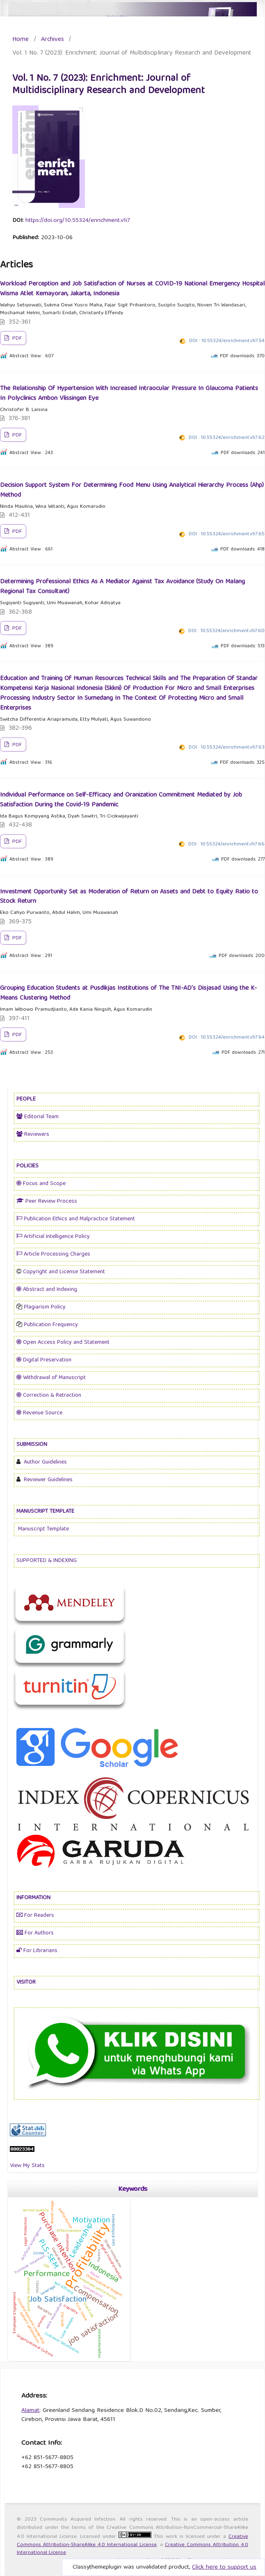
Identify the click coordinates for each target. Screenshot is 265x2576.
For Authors (35, 1933)
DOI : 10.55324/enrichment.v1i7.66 (226, 844)
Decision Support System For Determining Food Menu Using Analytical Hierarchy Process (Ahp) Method (132, 490)
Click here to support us (224, 2567)
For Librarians (36, 1951)
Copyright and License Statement (64, 1272)
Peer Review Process (46, 1201)
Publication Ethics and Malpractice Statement (75, 1219)
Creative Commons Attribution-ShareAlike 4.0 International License (132, 2541)
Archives (52, 39)
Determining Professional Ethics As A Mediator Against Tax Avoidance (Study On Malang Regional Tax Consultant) (122, 587)
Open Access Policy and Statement (63, 1342)
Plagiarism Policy (44, 1307)
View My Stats (27, 2166)
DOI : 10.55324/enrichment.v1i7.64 (227, 1037)
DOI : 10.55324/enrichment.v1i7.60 (226, 631)
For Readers (35, 1916)
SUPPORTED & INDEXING (46, 1561)
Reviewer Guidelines (47, 1480)
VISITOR (26, 1982)
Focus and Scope (41, 1184)
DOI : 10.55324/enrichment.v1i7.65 (227, 534)
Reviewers (32, 1135)
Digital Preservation (43, 1360)
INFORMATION (33, 1898)
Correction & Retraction (48, 1395)
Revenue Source (39, 1413)
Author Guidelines (44, 1462)
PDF (16, 338)
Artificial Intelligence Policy (53, 1237)
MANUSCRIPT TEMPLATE (45, 1511)
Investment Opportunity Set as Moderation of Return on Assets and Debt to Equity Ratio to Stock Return (129, 897)
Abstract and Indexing (46, 1290)
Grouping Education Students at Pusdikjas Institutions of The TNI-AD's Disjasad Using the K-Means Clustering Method (128, 993)
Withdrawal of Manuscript (51, 1378)
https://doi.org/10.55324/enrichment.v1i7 (77, 220)
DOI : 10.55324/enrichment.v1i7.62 (227, 438)
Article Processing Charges (53, 1254)
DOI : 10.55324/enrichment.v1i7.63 (227, 747)
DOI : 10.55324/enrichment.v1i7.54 (227, 341)
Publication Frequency (50, 1325)
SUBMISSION (31, 1445)
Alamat (30, 2410)
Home (20, 39)
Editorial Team (37, 1117)
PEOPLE (26, 1099)
